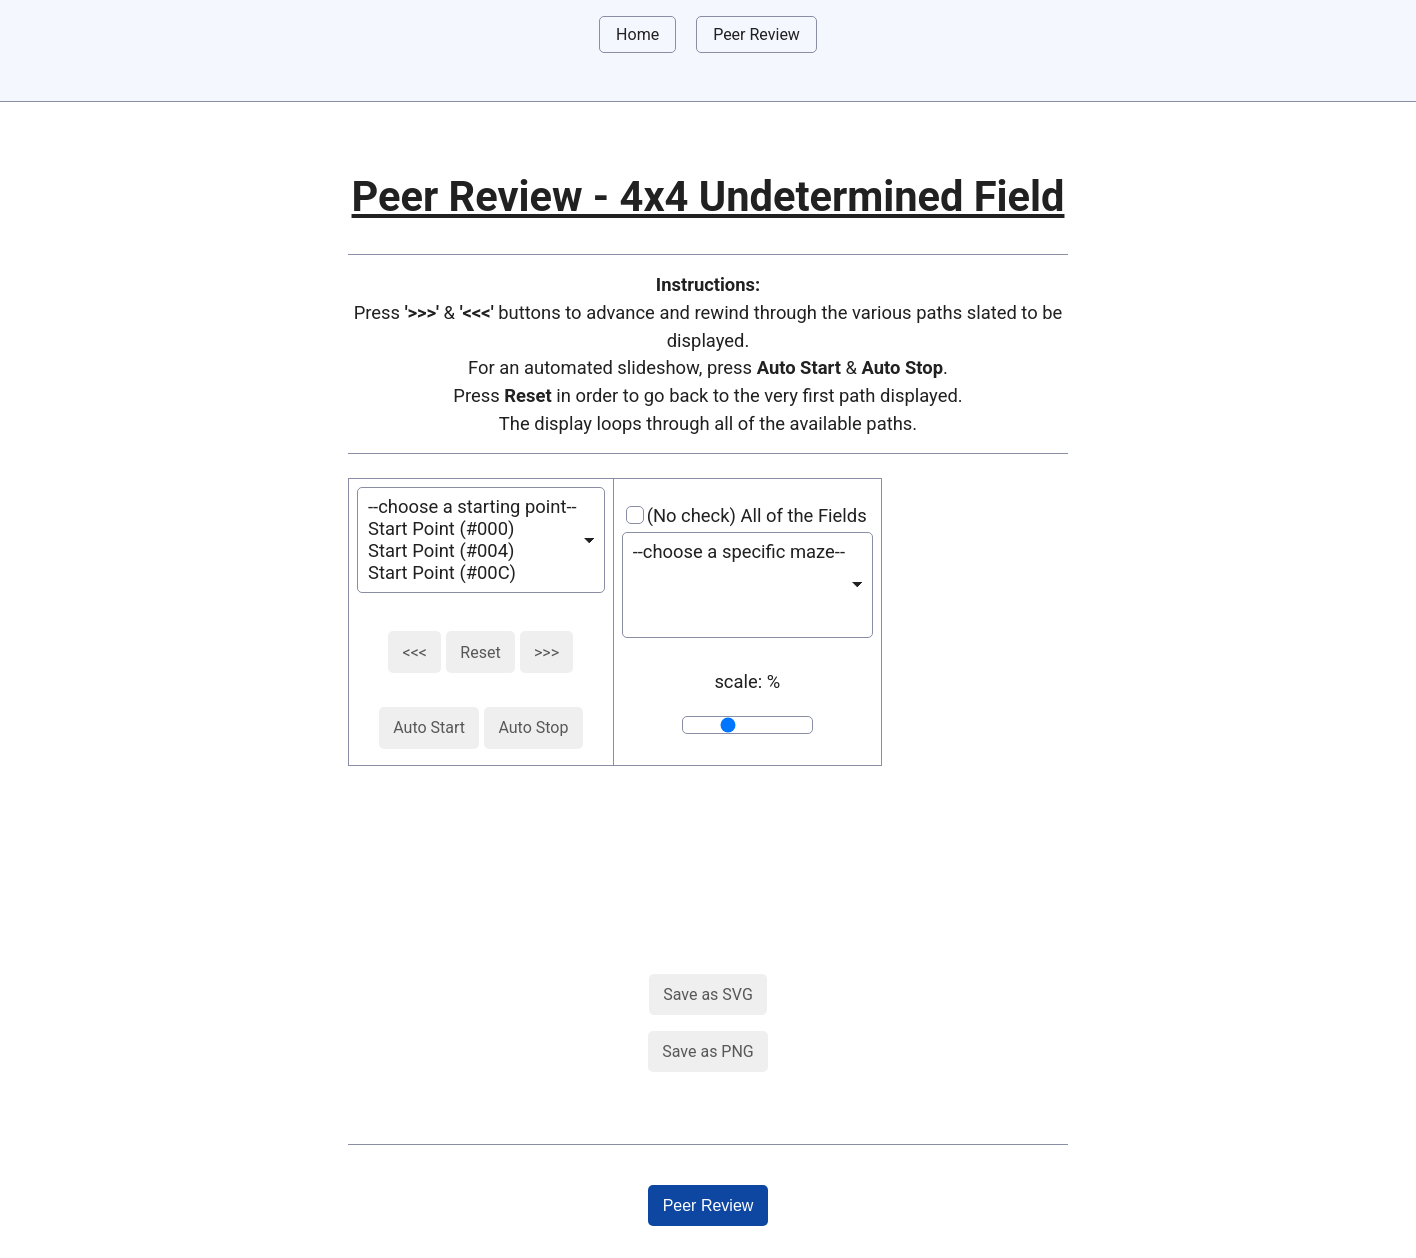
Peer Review (756, 34)
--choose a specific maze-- (739, 552)
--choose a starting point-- (472, 507)
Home (637, 34)
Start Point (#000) (472, 529)
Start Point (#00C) (472, 573)
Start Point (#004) (472, 551)
